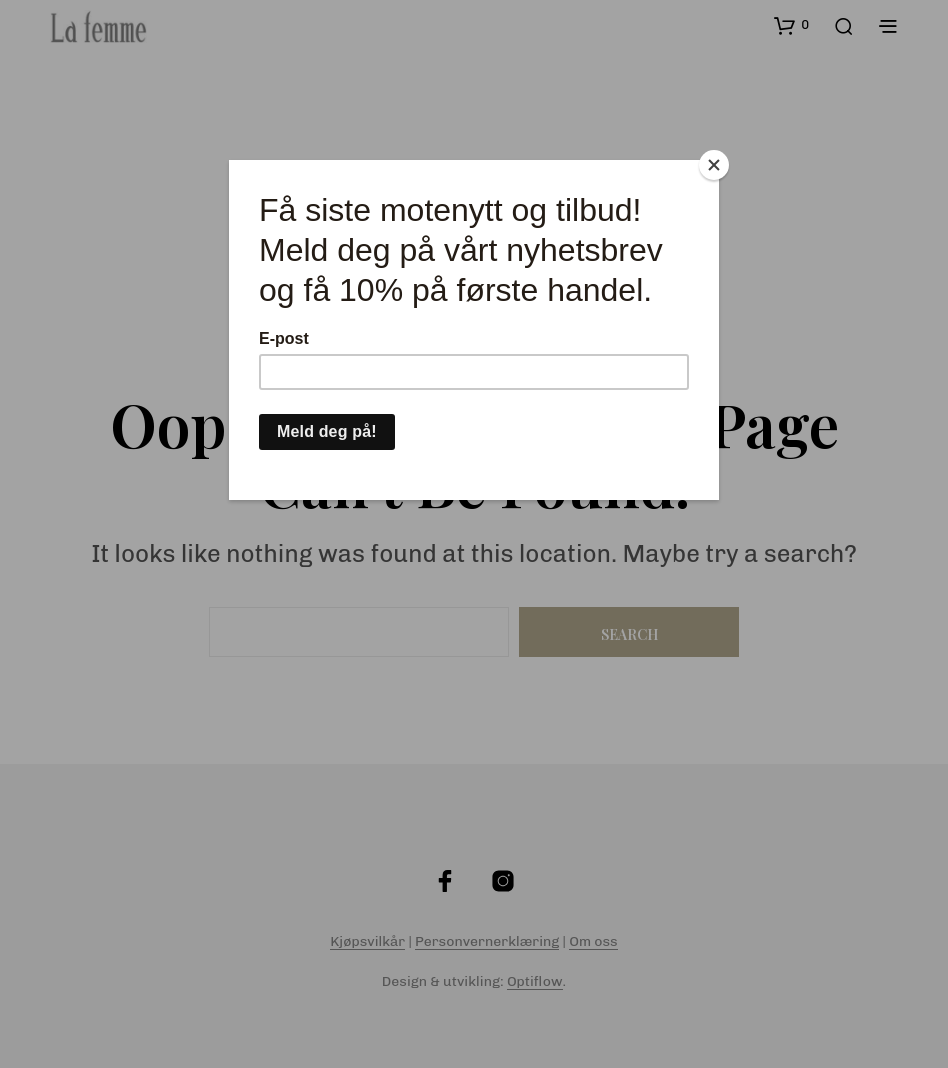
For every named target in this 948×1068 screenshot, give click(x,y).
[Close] (714, 165)
